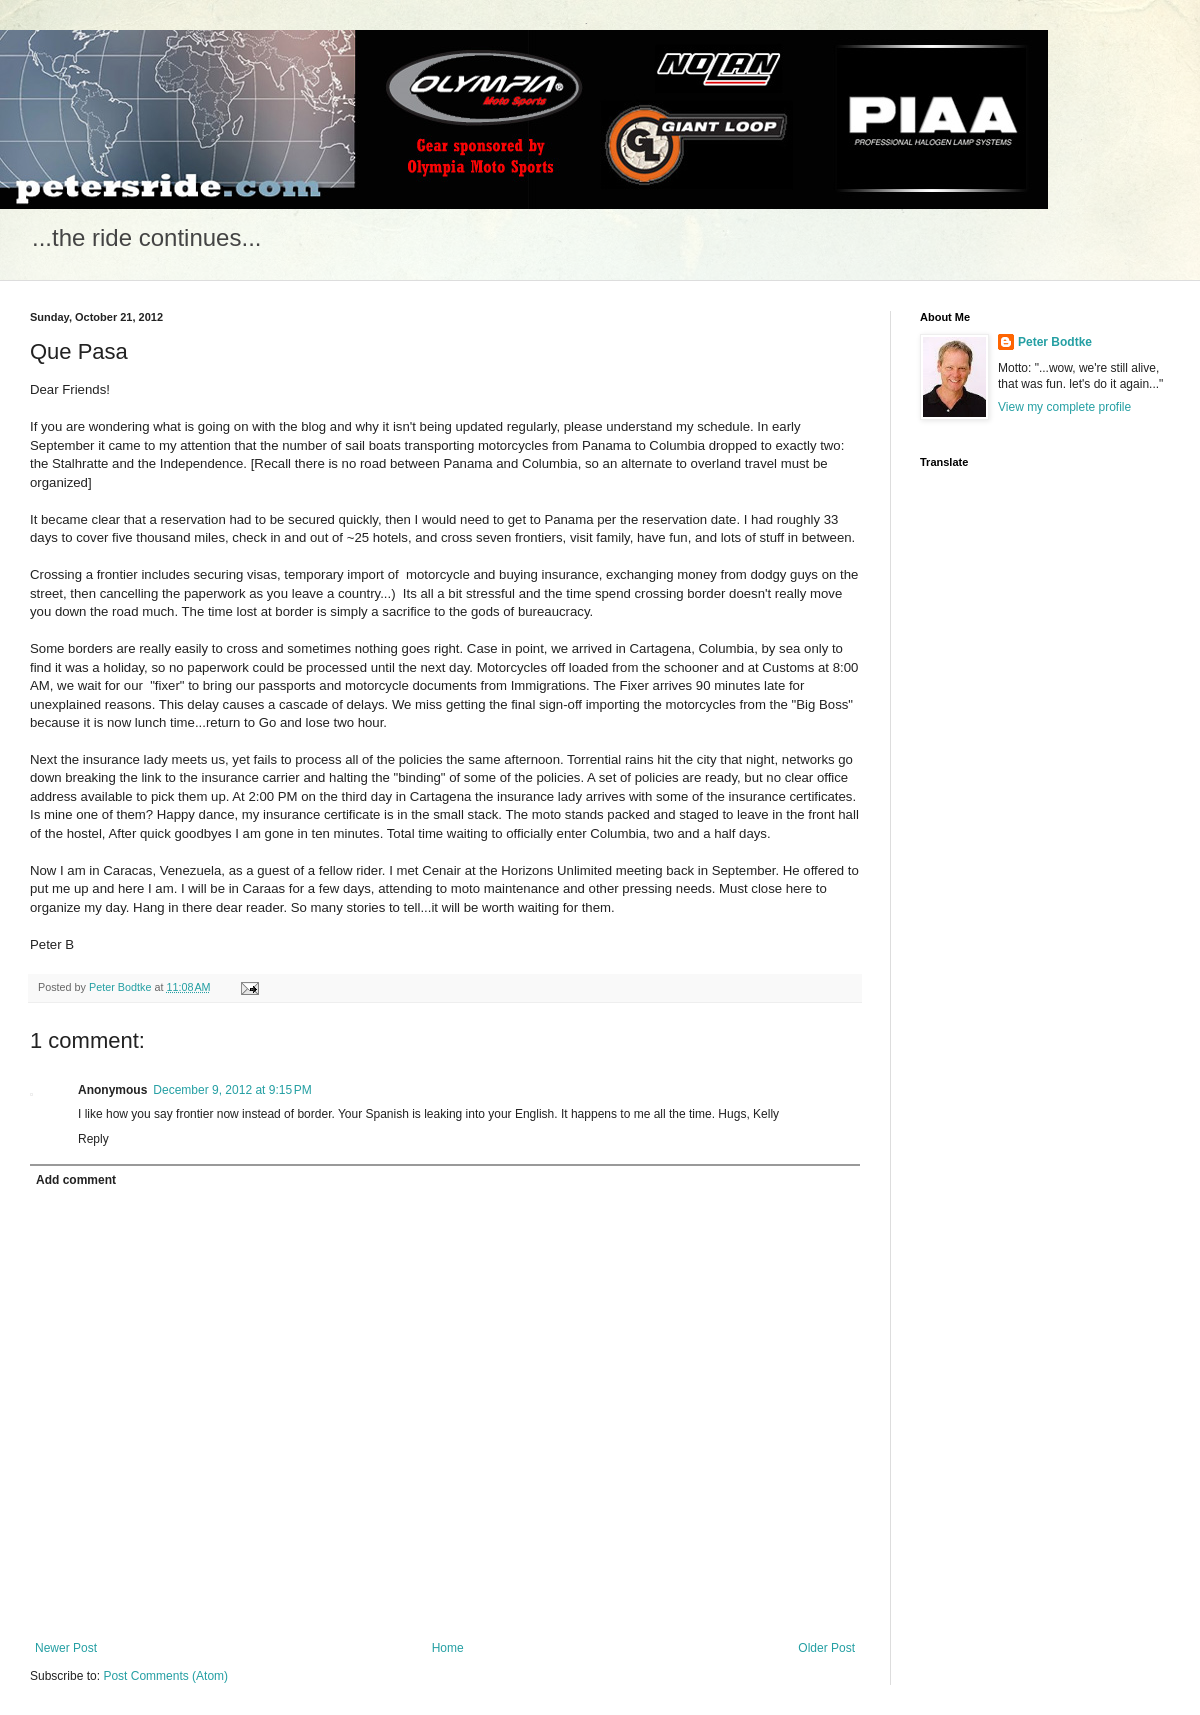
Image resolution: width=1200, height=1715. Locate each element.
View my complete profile (1064, 407)
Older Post (826, 1648)
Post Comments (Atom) (165, 1676)
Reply (93, 1139)
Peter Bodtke (1055, 342)
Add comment (76, 1180)
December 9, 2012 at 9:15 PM (232, 1090)
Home (448, 1648)
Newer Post (66, 1648)
